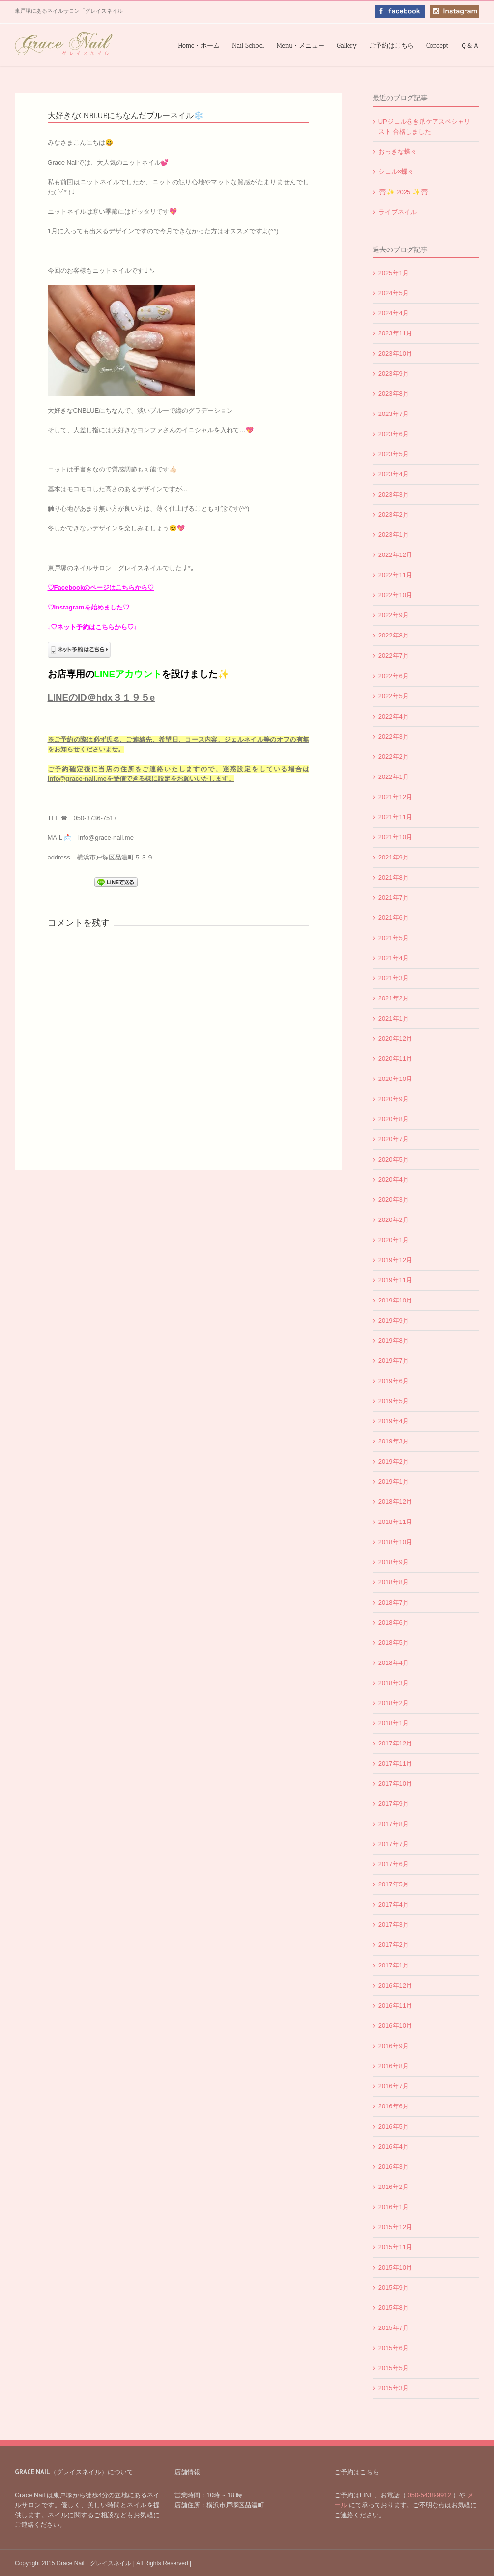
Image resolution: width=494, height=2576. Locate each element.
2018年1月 (393, 1723)
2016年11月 (395, 2005)
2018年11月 (395, 1521)
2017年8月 (393, 1824)
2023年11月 (395, 333)
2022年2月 (393, 756)
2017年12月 (395, 1743)
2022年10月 (395, 595)
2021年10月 (395, 837)
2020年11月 (395, 1058)
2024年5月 (393, 293)
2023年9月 (393, 373)
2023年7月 (393, 413)
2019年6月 (393, 1381)
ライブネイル (397, 212)
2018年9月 (393, 1562)
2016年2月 (393, 2186)
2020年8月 (393, 1119)
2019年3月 (393, 1441)
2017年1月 (393, 1965)
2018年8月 (393, 1582)
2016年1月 (393, 2207)
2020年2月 (393, 1219)
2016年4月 (393, 2146)
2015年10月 (395, 2267)
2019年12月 (395, 1260)
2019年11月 (395, 1280)
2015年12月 (395, 2227)
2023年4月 (393, 474)
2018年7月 (393, 1602)
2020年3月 (393, 1199)
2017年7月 (393, 1844)
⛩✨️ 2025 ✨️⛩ (403, 191)
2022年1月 (393, 776)
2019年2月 (393, 1461)
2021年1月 (393, 1018)
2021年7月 (393, 897)
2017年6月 (393, 1864)
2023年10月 (395, 353)
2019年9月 (393, 1320)
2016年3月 (393, 2166)
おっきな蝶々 (397, 151)
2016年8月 (393, 2066)
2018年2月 (393, 1703)
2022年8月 (393, 635)
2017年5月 (393, 1884)
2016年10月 (395, 2025)
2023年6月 (393, 434)
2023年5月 (393, 454)
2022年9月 (393, 615)
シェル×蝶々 (396, 171)
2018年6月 (393, 1622)
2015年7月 (393, 2327)
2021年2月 (393, 998)
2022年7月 (393, 655)
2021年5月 (393, 938)
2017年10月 (395, 1783)
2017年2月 (393, 1944)
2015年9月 (393, 2287)
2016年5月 (393, 2126)
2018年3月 (393, 1683)
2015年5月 (393, 2368)
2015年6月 (393, 2348)
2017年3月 (393, 1924)
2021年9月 (393, 857)
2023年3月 (393, 494)
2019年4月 (393, 1421)
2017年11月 (395, 1763)
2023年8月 (393, 393)
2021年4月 (393, 958)
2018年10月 (395, 1542)
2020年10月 (395, 1078)
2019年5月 (393, 1401)
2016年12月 (395, 1985)
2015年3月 (393, 2388)
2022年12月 (395, 554)
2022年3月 (393, 736)
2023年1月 (393, 534)
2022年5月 (393, 696)
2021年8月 (393, 877)
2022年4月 (393, 716)
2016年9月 (393, 2046)
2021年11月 (395, 817)
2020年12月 (395, 1038)
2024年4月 (393, 313)
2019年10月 (395, 1300)
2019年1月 (393, 1481)
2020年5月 (393, 1159)
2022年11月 (395, 575)
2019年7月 (393, 1360)
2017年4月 (393, 1904)
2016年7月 (393, 2086)
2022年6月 (393, 676)
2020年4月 (393, 1179)
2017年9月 (393, 1803)
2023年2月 (393, 514)
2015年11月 (395, 2247)
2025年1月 (393, 273)
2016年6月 (393, 2106)
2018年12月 (395, 1501)
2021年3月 (393, 978)
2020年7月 (393, 1139)
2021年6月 (393, 917)
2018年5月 (393, 1642)
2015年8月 (393, 2307)
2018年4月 (393, 1662)
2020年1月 (393, 1240)
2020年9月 (393, 1099)
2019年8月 (393, 1340)
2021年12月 (395, 797)
